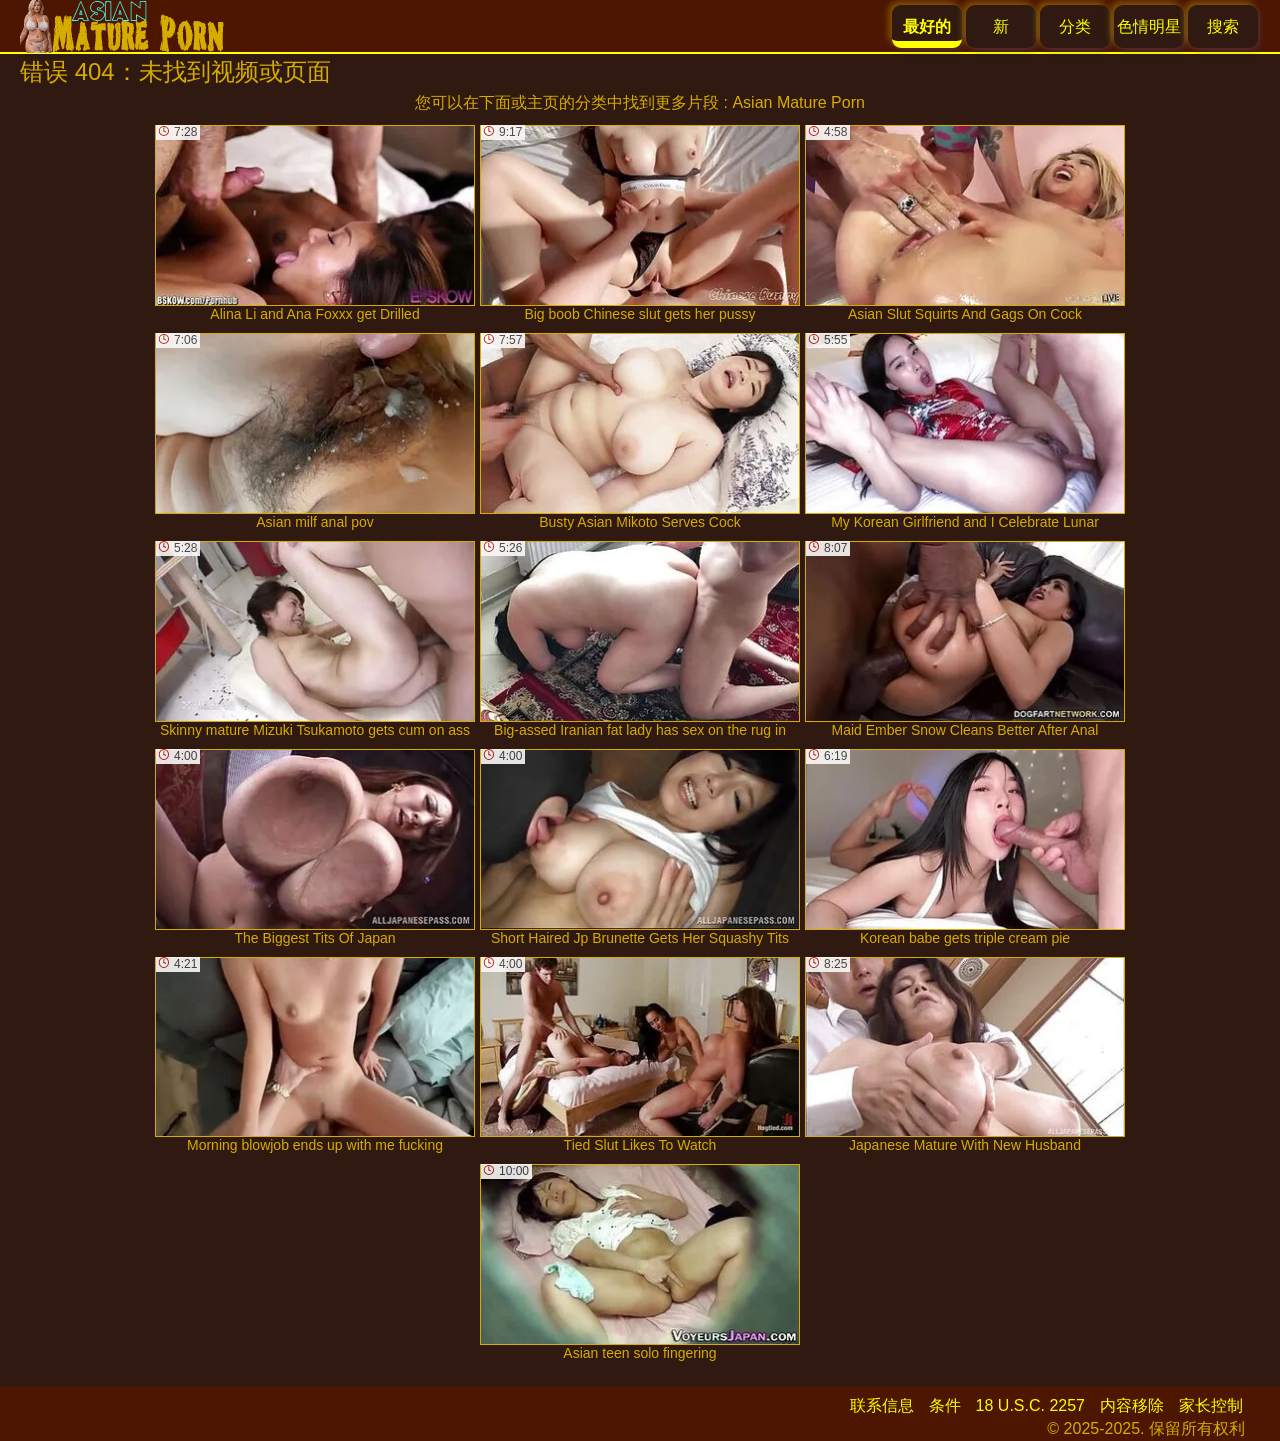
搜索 (1223, 26)
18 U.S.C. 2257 (1030, 1405)
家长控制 (1211, 1405)
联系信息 (882, 1405)
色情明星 (1149, 26)
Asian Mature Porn (798, 102)
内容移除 (1132, 1405)
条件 (945, 1405)
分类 (1075, 26)
